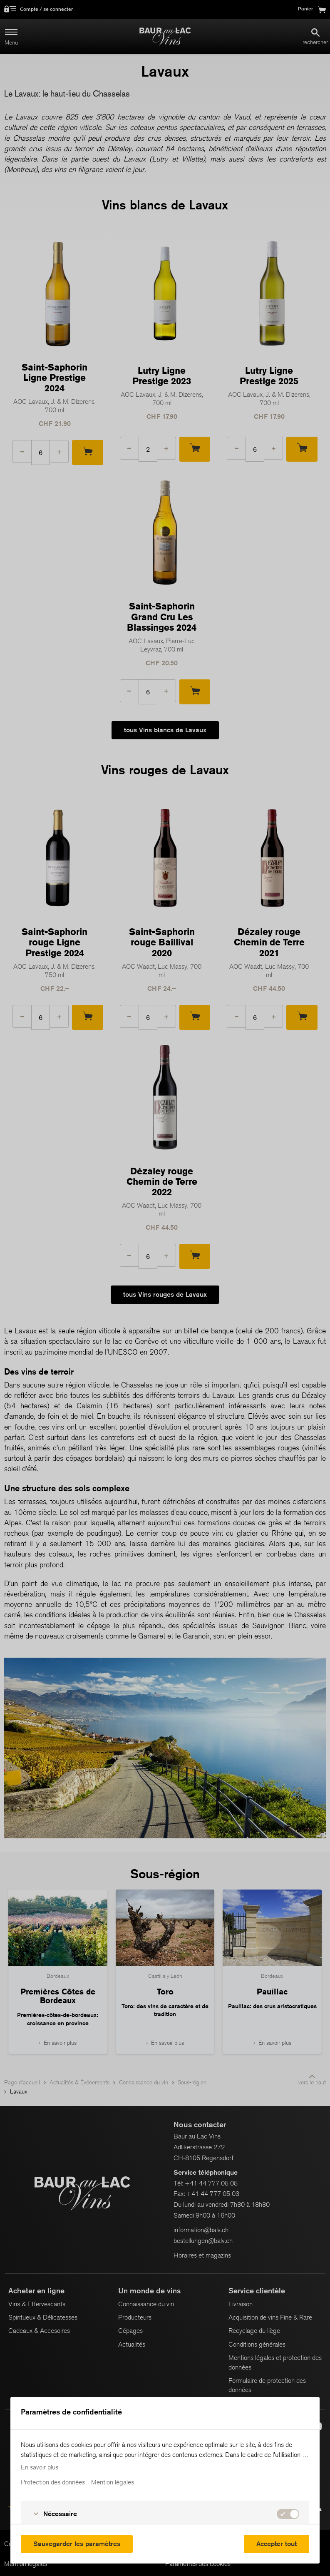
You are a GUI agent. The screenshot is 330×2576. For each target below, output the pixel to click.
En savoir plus (39, 2467)
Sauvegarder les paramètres (76, 2544)
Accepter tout (276, 2544)
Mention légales (112, 2482)
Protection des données (53, 2482)
